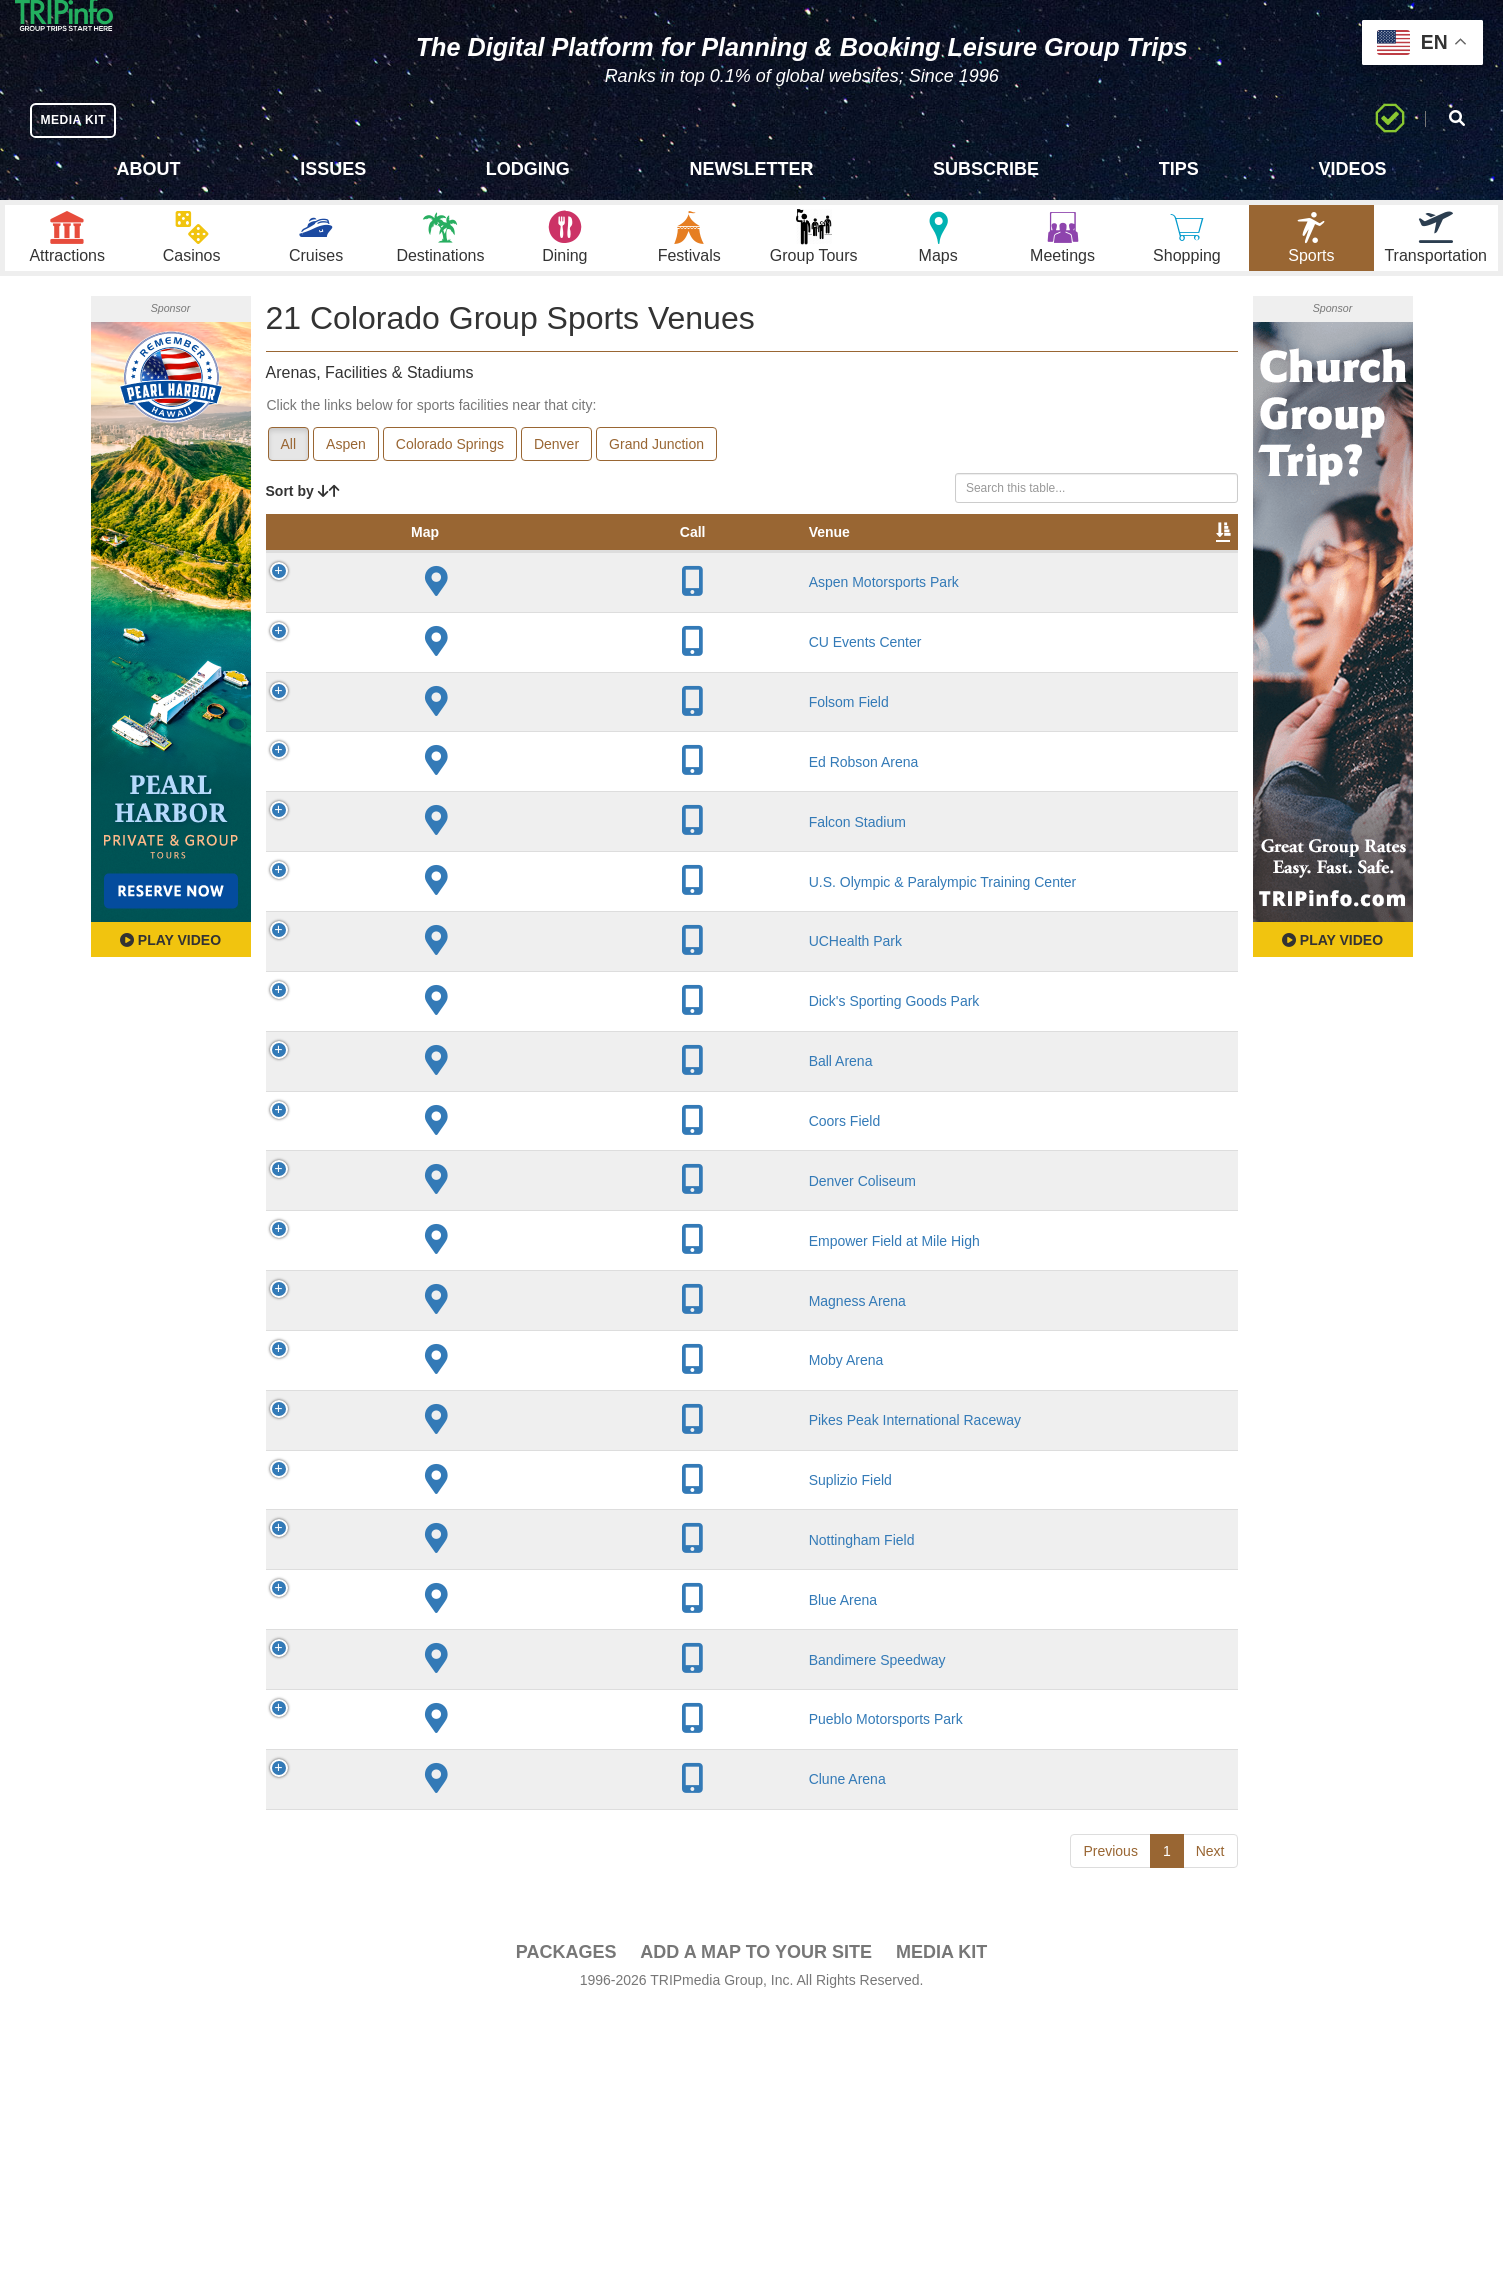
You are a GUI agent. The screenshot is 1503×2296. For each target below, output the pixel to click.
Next (1210, 2136)
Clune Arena (423, 2065)
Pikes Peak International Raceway (423, 1616)
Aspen (346, 461)
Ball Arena (417, 1141)
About (149, 169)
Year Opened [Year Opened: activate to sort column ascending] (619, 559)
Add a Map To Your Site (756, 2237)
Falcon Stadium (433, 876)
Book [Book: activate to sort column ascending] (1108, 569)
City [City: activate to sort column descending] (521, 569)
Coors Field (421, 1209)
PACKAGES (566, 2237)
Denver (556, 461)
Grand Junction (656, 461)
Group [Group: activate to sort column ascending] (1185, 569)
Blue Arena (419, 1867)
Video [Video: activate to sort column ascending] (1034, 569)
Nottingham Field (438, 1780)
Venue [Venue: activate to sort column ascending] (405, 569)
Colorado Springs (450, 461)
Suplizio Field (426, 1703)
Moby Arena (422, 1529)
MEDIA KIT (81, 119)
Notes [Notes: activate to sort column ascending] (806, 569)
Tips (1179, 169)
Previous (1110, 2136)
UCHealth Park (431, 1012)
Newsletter (751, 169)
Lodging (528, 169)
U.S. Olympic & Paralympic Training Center (433, 944)
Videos (1352, 169)
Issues (333, 169)
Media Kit (941, 2237)
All (289, 461)
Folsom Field (425, 756)
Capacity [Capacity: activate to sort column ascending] (719, 569)
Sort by (303, 508)
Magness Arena (433, 1452)
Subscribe (986, 169)
